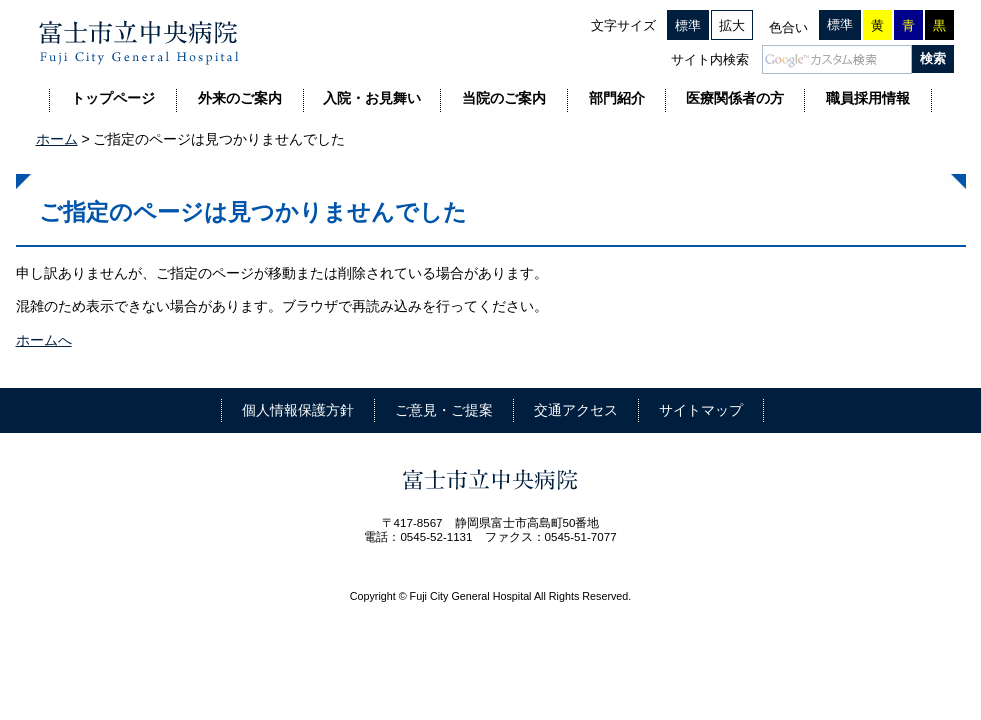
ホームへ (44, 340)
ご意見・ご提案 (444, 410)
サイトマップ (701, 410)
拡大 (732, 25)
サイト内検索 (710, 59)
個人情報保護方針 (298, 410)
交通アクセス (576, 410)
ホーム (57, 139)
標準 (688, 25)
